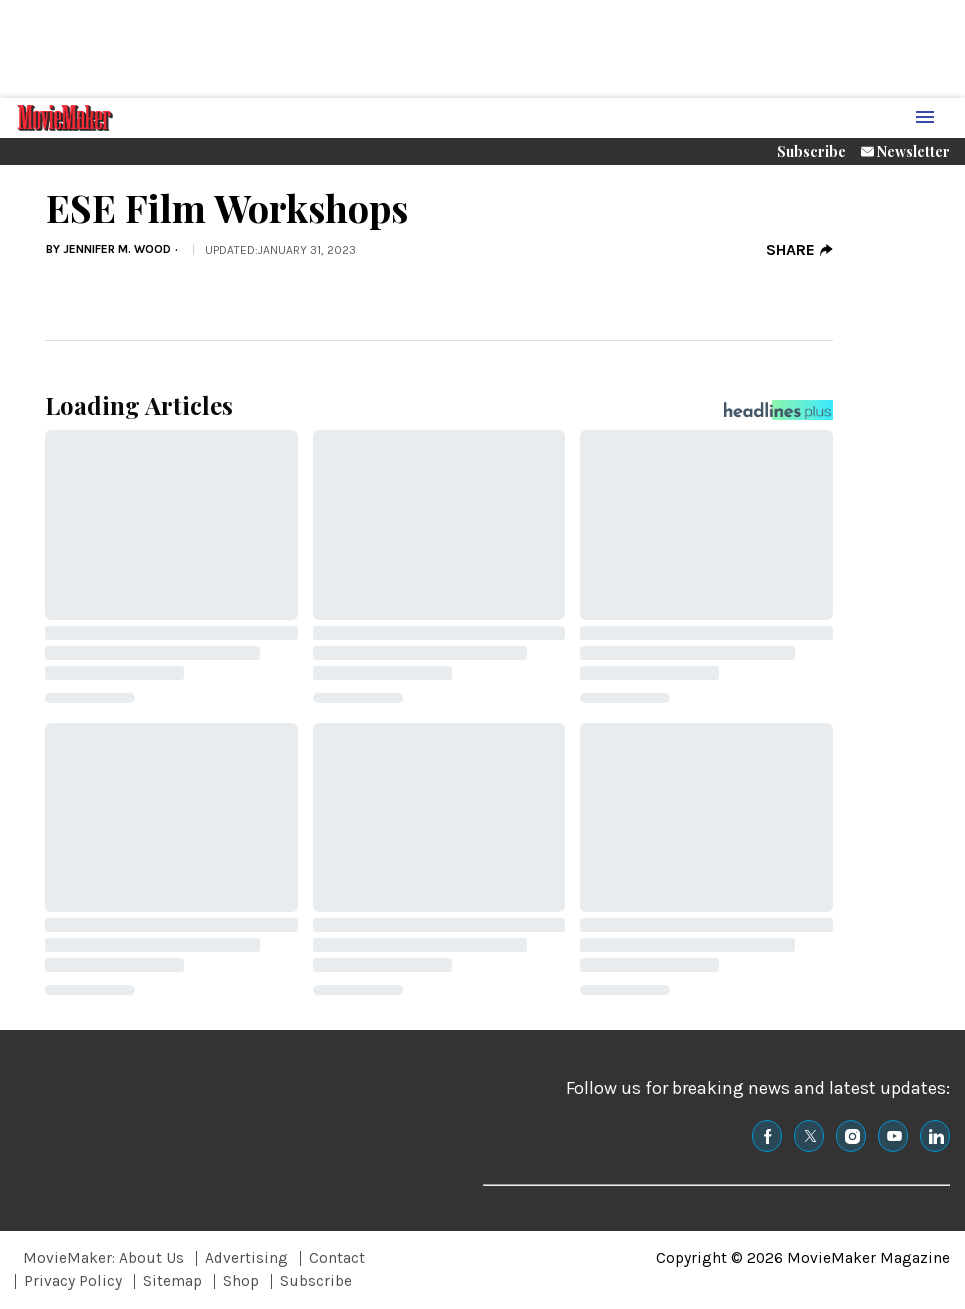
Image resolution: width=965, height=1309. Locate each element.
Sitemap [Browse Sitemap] (172, 1281)
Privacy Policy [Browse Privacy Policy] (73, 1281)
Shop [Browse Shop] (241, 1281)
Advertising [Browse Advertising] (246, 1258)
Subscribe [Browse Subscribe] (316, 1281)
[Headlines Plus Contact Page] (778, 415)
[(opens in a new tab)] (767, 1136)
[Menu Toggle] (925, 118)
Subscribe (811, 151)
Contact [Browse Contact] (337, 1258)
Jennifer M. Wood (117, 249)
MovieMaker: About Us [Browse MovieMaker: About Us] (103, 1258)
